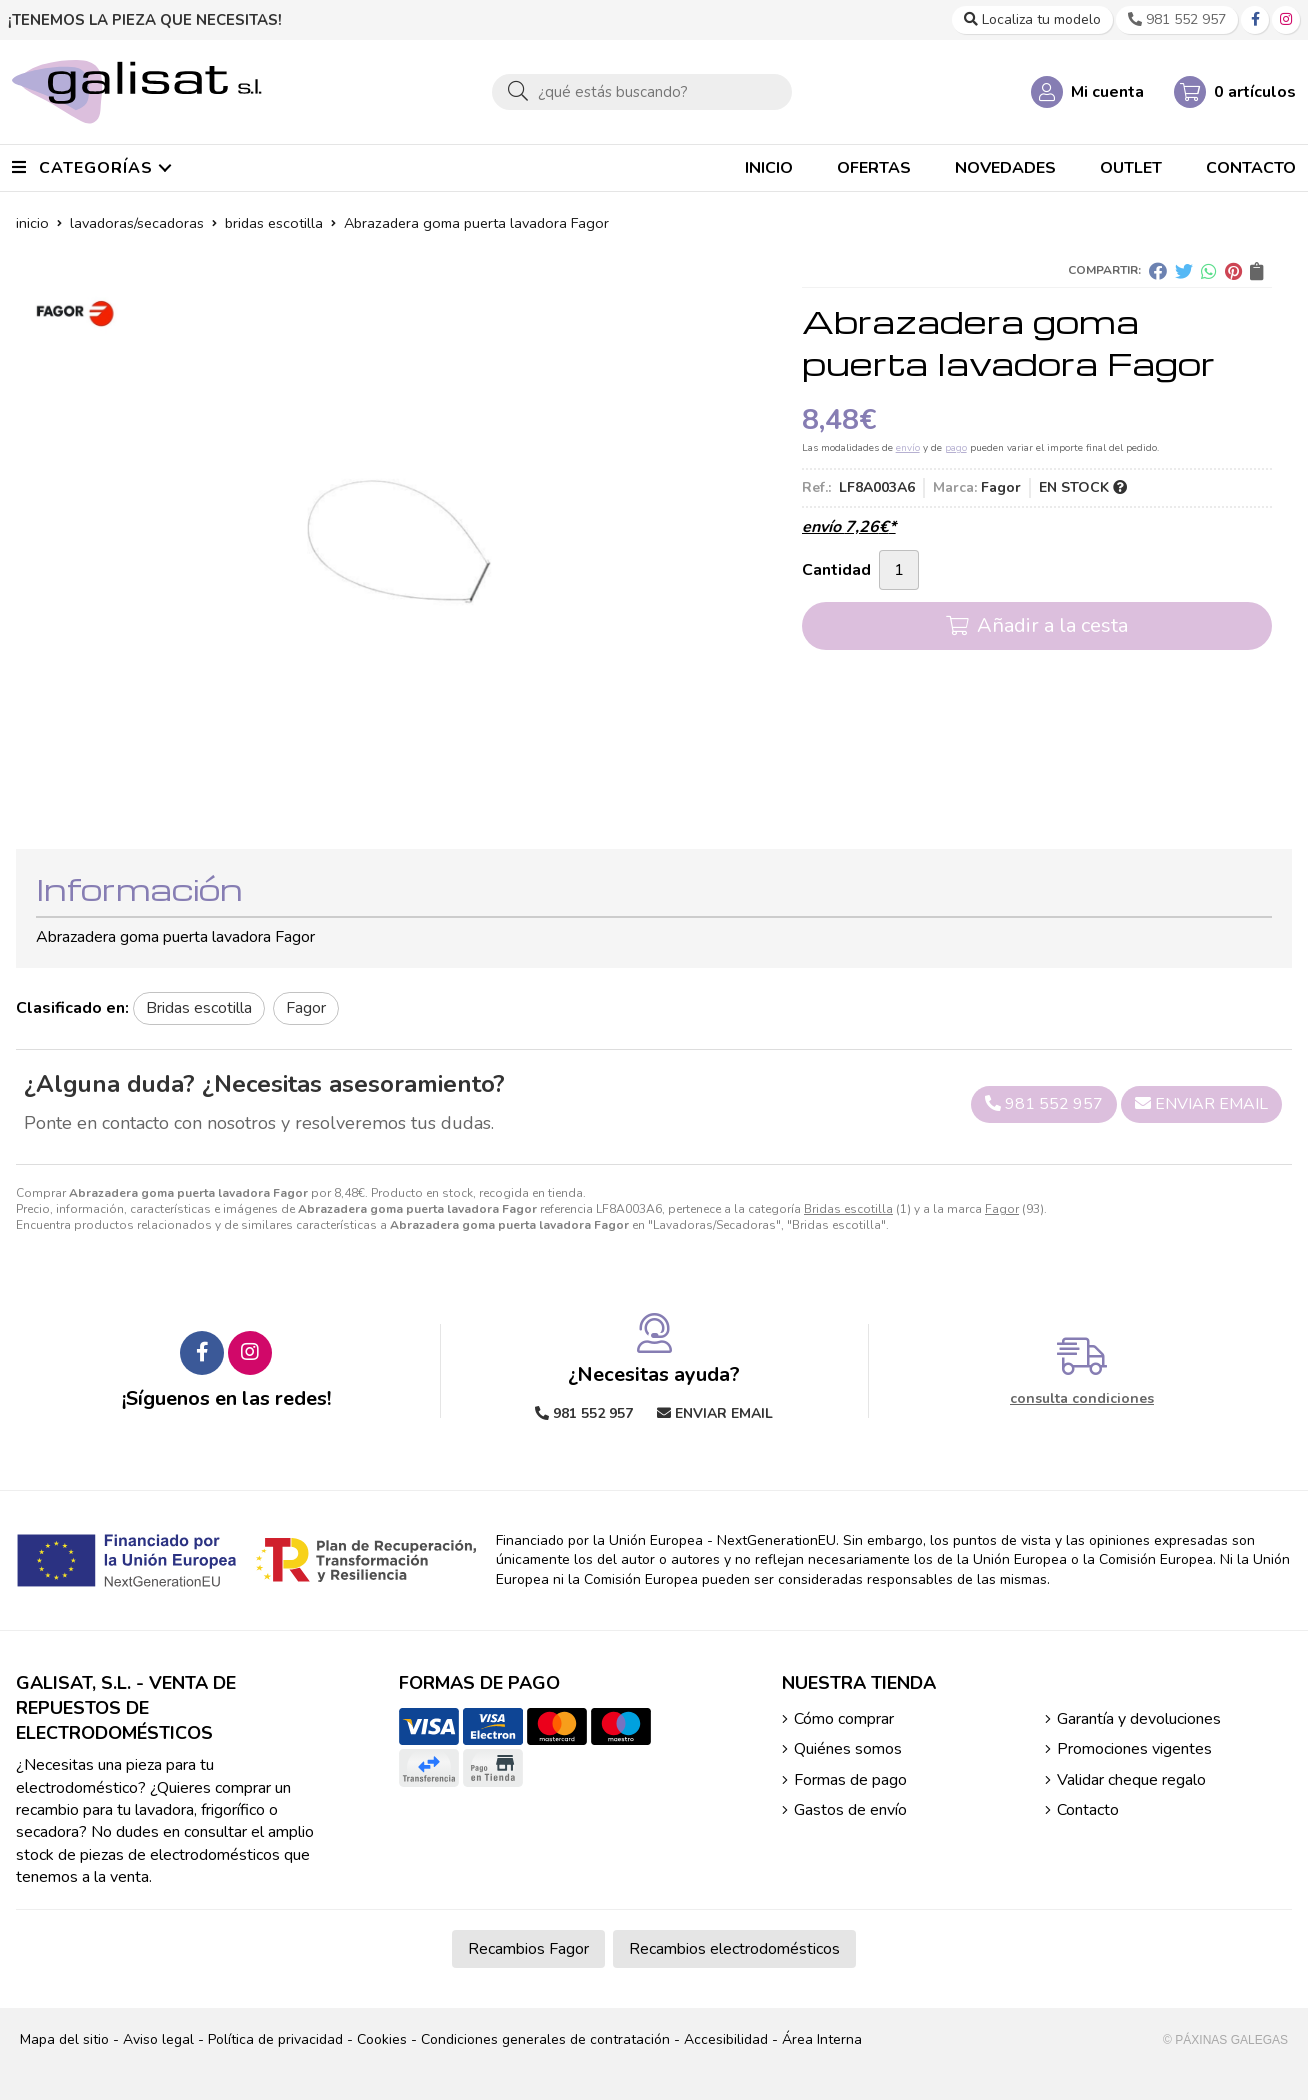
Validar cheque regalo (1131, 1780)
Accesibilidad (726, 2039)
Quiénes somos (848, 1749)
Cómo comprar (844, 1719)
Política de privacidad (275, 2039)
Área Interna (822, 2039)
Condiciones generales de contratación (545, 2039)
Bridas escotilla (848, 1209)
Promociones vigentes (1134, 1749)
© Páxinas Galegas (1225, 2040)
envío (908, 448)
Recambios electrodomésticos (734, 1949)
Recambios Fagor (528, 1949)
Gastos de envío (850, 1810)
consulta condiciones (1082, 1399)
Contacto (1088, 1810)
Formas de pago (850, 1780)
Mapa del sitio (64, 2039)
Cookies (382, 2039)
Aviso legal (158, 2039)
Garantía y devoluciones (1139, 1719)
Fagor (1002, 1209)
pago (956, 448)
